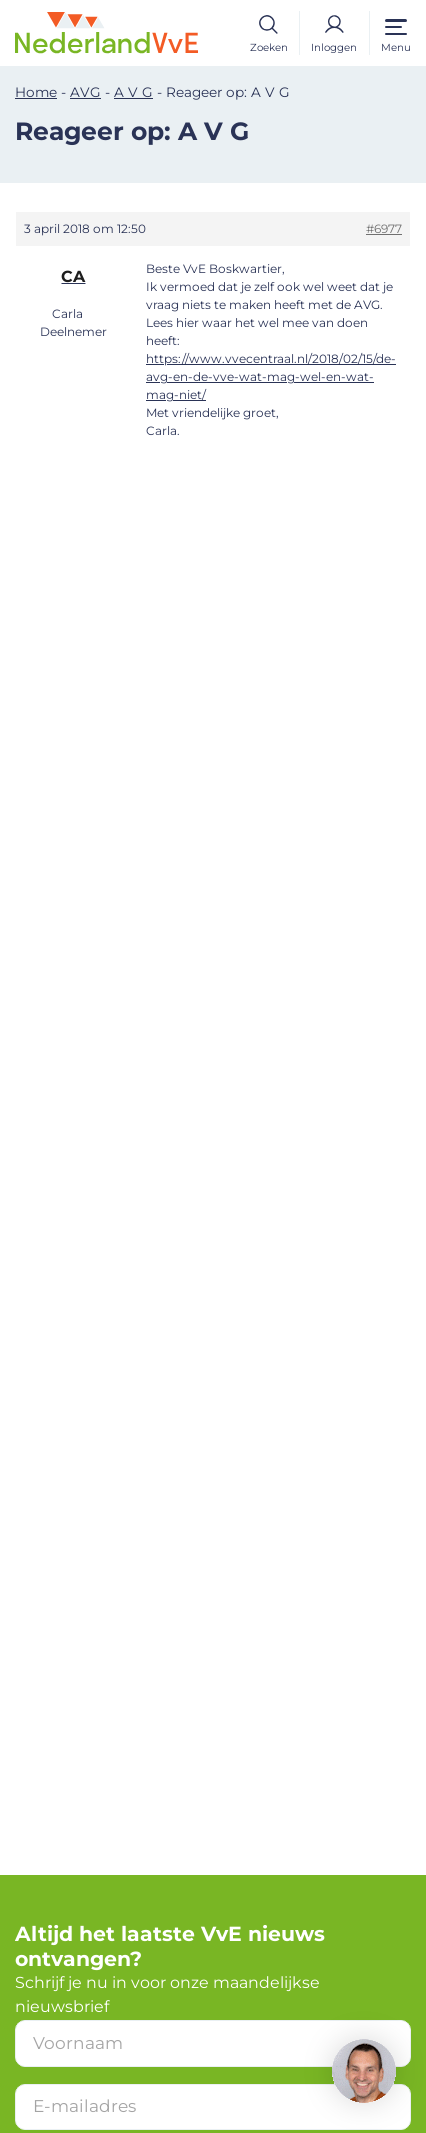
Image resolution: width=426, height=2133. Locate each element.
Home (36, 92)
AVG (85, 92)
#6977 (384, 228)
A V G (133, 92)
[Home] (106, 31)
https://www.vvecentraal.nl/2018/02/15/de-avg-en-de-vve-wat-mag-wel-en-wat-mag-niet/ (271, 376)
